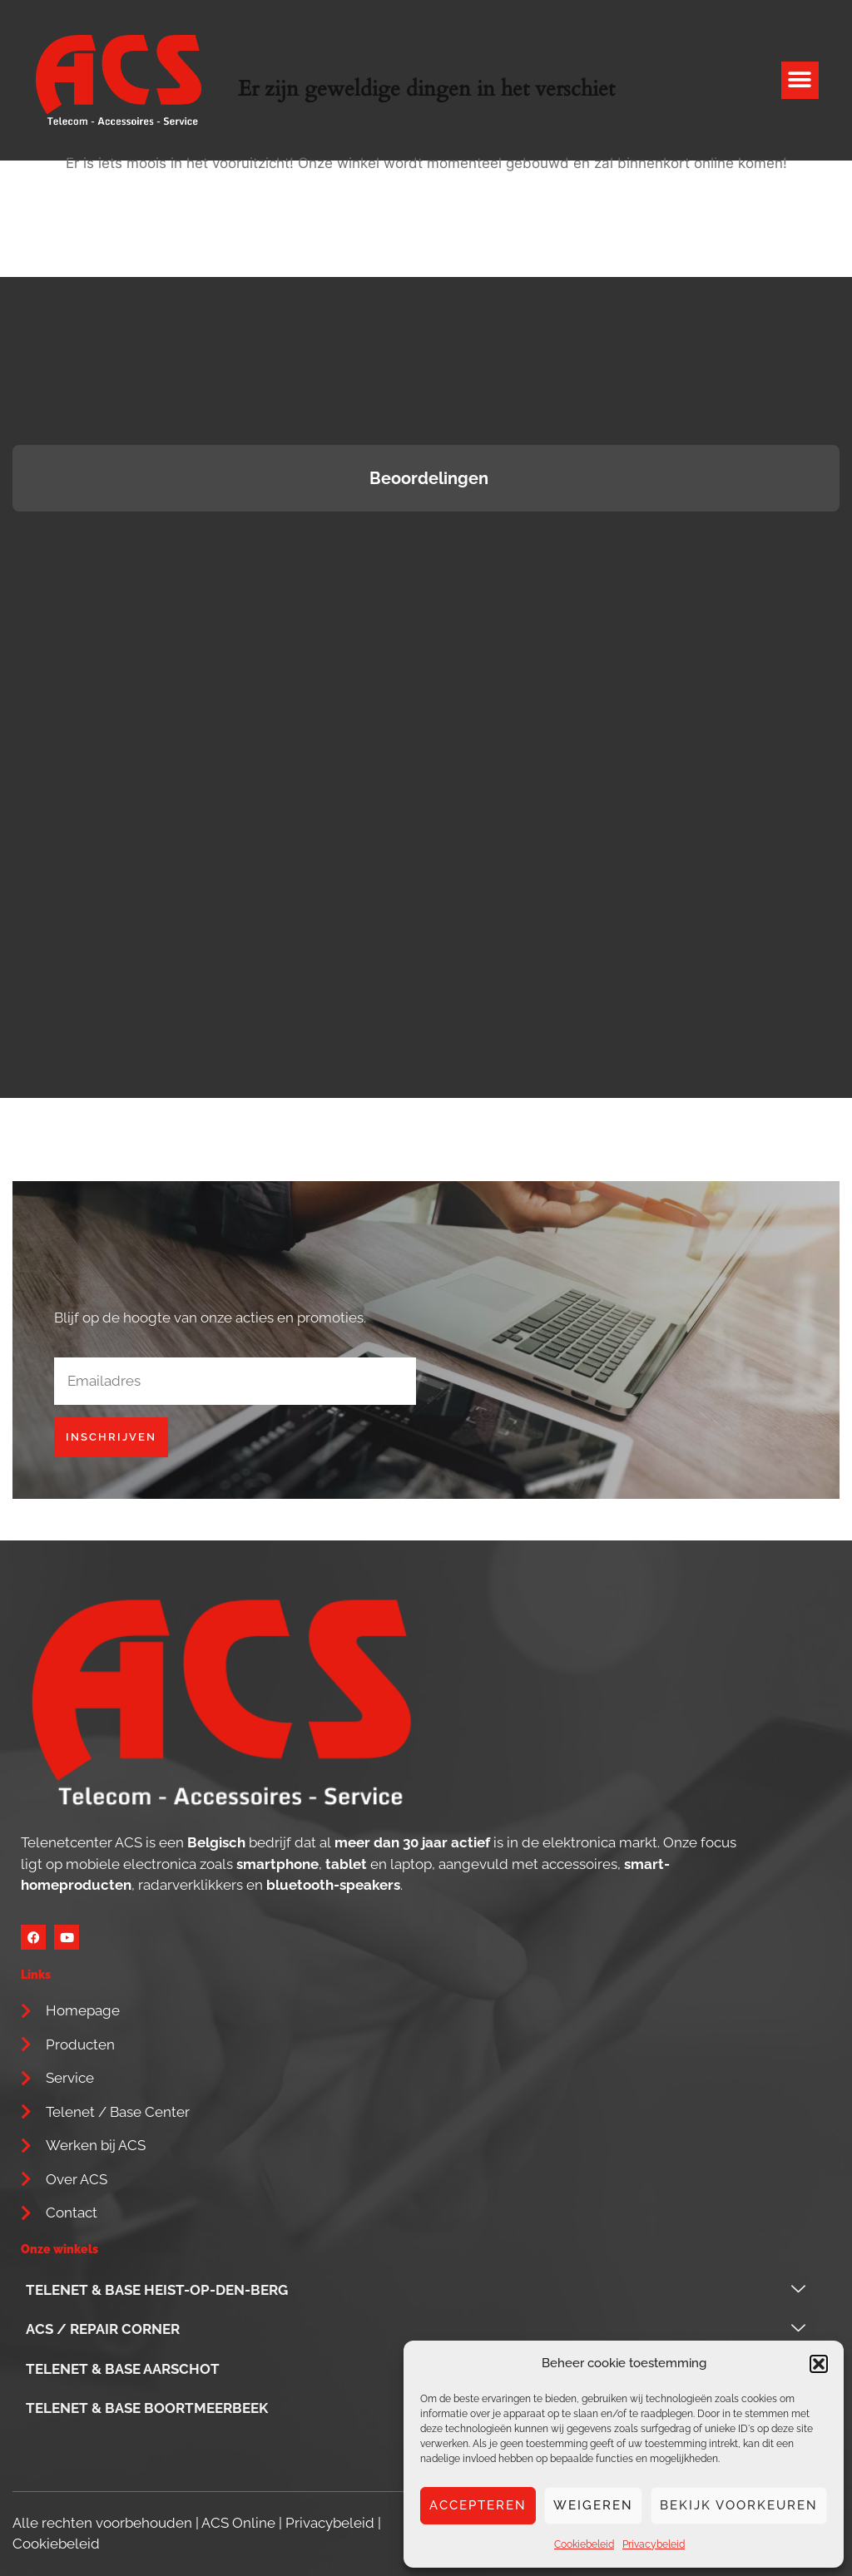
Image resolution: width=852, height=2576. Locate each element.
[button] (818, 2364)
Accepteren (478, 2505)
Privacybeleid (653, 2544)
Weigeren (593, 2505)
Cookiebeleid (584, 2544)
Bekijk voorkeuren (739, 2505)
